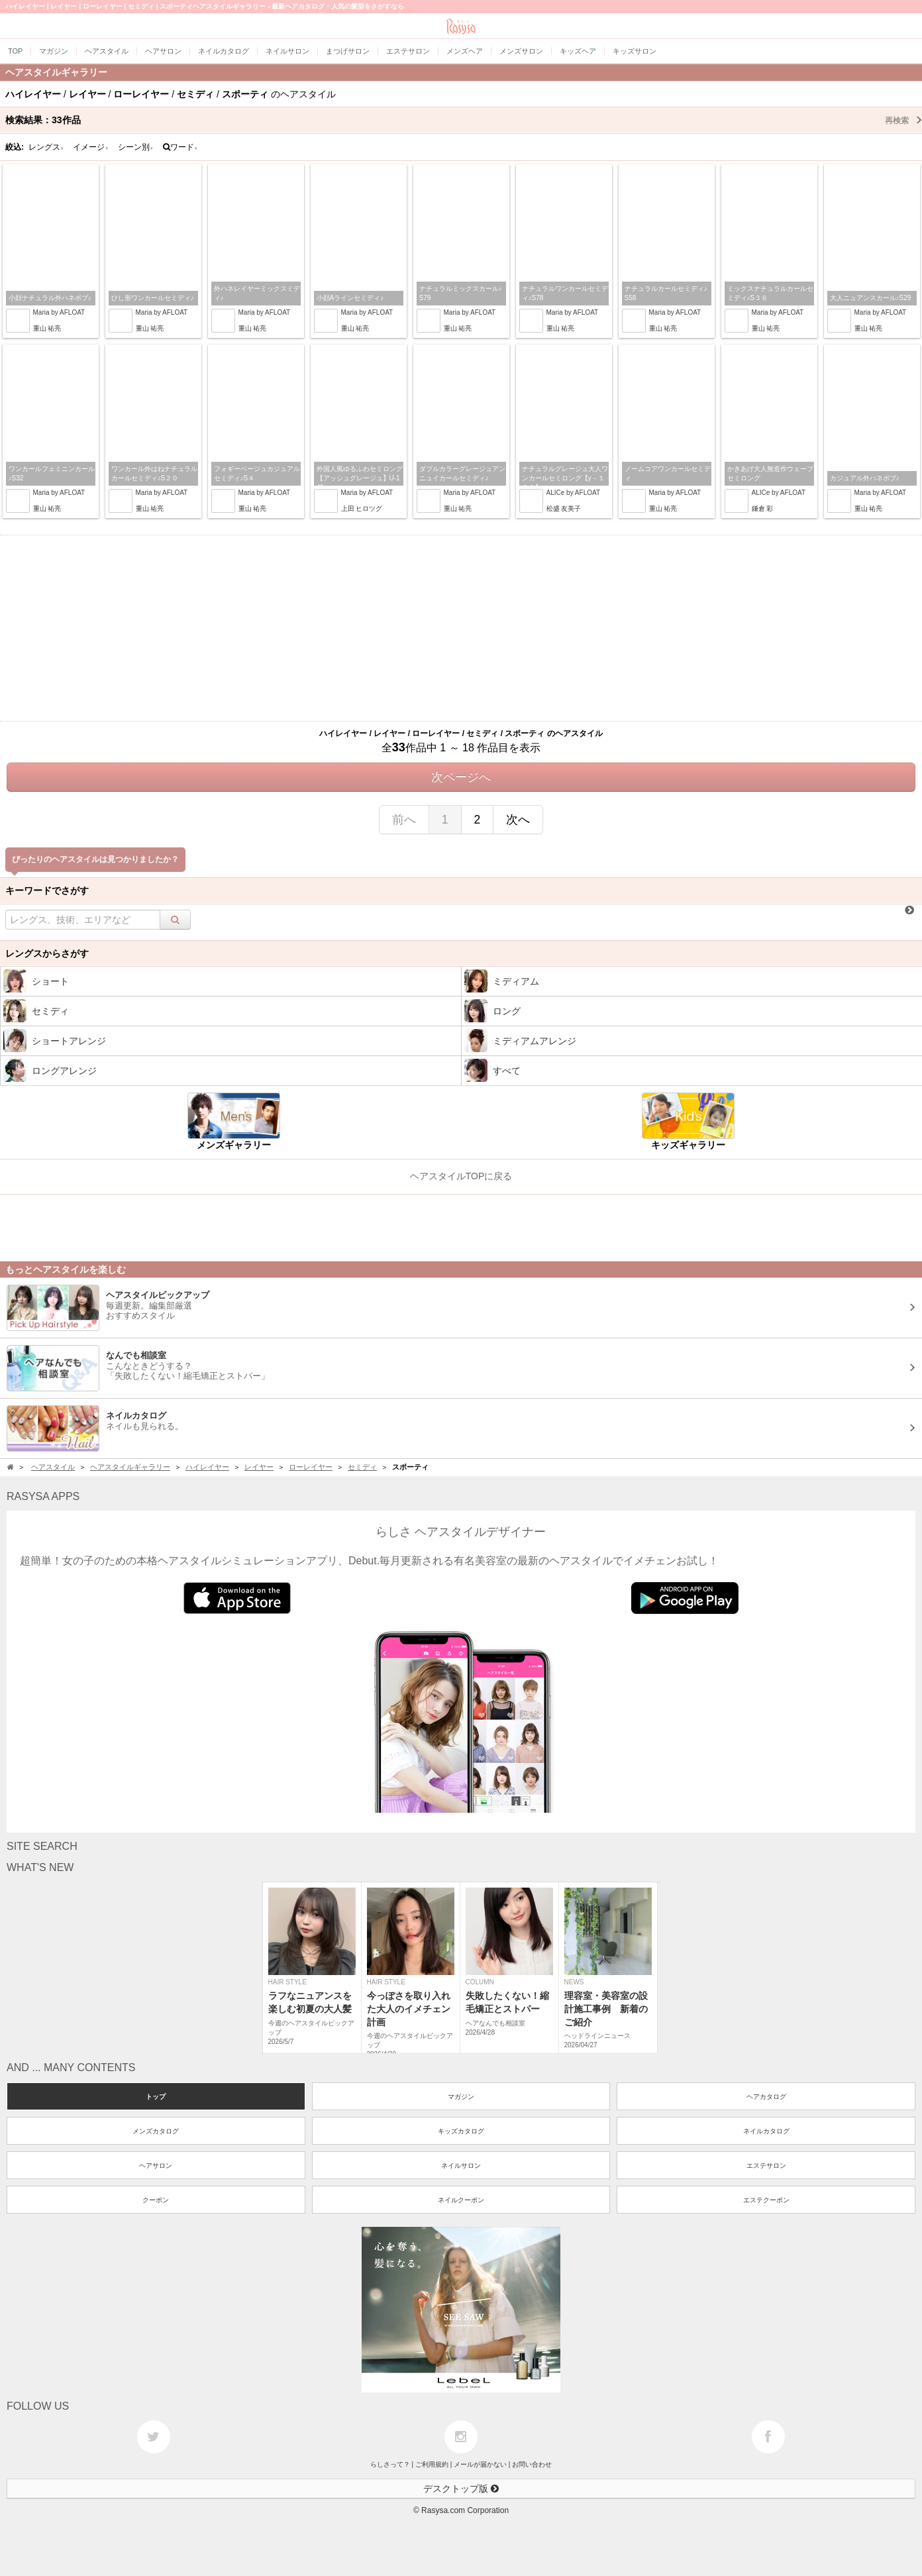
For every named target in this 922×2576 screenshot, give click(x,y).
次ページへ (461, 777)
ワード (180, 147)
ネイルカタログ (766, 2131)
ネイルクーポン (461, 2200)
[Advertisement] (461, 628)
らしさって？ (390, 2464)
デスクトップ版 (461, 2488)
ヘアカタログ (766, 2096)
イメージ (91, 147)
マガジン (461, 2096)
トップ (156, 2096)
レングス (46, 147)
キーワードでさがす (47, 890)
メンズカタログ (155, 2131)
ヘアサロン (155, 2165)
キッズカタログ (461, 2131)
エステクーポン (766, 2200)
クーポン (155, 2200)
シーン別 (136, 147)
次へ (518, 819)
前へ (404, 819)
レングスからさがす (47, 953)
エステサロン (766, 2165)
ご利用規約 (431, 2464)
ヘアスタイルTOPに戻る (461, 1176)
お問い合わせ (532, 2464)
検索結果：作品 (463, 120)
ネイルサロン (461, 2165)
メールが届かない (480, 2464)
